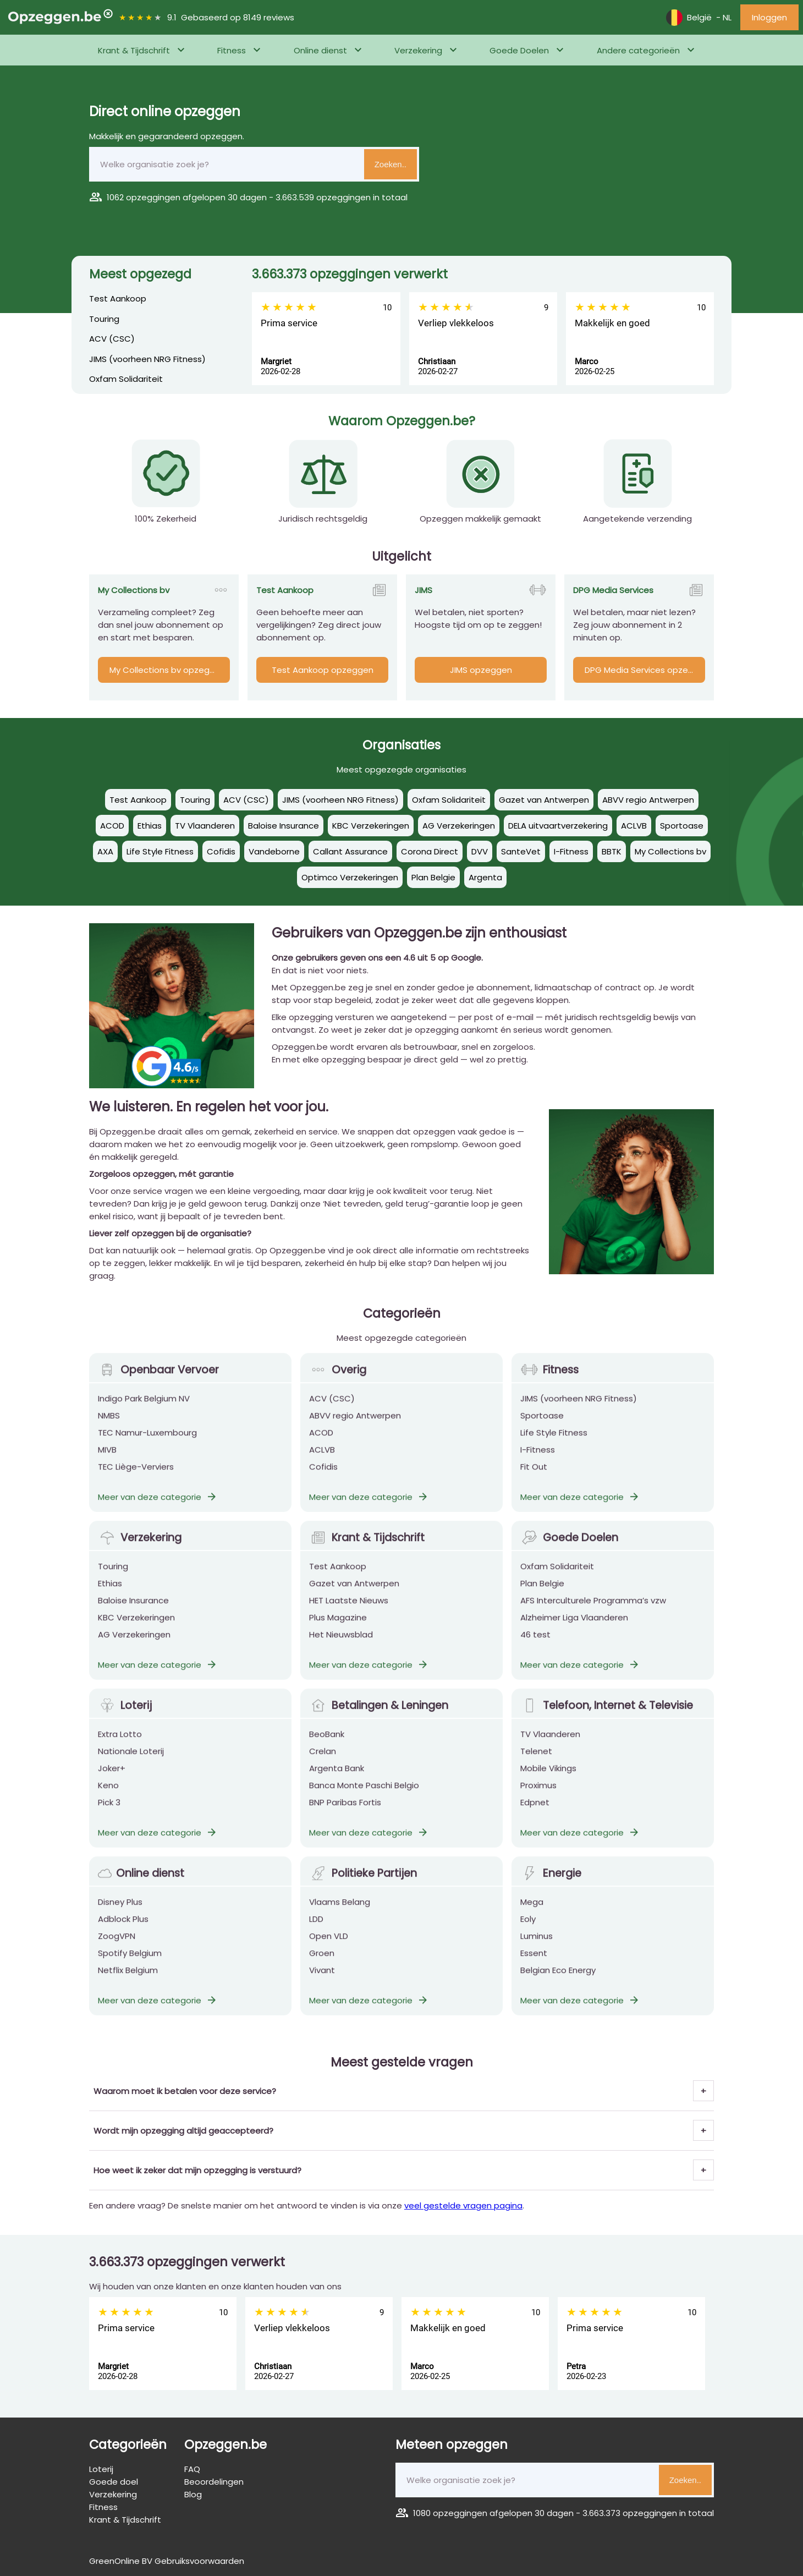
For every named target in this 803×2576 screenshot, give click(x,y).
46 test (535, 1644)
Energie (550, 1883)
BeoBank (326, 1744)
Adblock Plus (123, 1928)
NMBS (109, 1425)
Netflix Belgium (128, 1980)
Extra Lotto (120, 1744)
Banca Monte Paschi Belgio (364, 1795)
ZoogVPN (116, 1946)
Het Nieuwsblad (341, 1644)
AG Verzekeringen (134, 1644)
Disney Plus (120, 1911)
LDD (316, 1928)
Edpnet (534, 1812)
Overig (337, 1379)
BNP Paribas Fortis (345, 1812)
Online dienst (320, 50)
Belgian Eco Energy (558, 1980)
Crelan (322, 1761)
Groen (321, 1963)
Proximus (538, 1795)
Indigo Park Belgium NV (144, 1408)
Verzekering (418, 50)
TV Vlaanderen (550, 1744)
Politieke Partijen (363, 1883)
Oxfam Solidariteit (126, 379)
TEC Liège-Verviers (136, 1476)
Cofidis (323, 1476)
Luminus (536, 1946)
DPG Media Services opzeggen (645, 670)
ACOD (321, 1442)
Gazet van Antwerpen (354, 1593)
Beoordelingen (214, 2481)
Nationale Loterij (131, 1761)
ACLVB (322, 1459)
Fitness (231, 50)
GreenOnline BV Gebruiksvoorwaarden (166, 2561)
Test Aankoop (117, 298)
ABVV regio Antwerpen (355, 1425)
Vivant (322, 1980)
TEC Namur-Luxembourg (147, 1442)
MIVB (107, 1459)
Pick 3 (109, 1812)
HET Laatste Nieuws (348, 1610)
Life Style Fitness (553, 1442)
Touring (104, 319)
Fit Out (533, 1476)
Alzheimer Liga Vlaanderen (574, 1627)
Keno (108, 1795)
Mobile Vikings (548, 1778)
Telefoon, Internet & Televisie (606, 1715)
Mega (531, 1911)
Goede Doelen (519, 50)
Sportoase (542, 1425)
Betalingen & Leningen (378, 1715)
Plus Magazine (338, 1627)
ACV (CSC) (112, 338)
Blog (193, 2494)
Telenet (536, 1761)
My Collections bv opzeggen (167, 670)
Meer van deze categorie (158, 1506)
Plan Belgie (542, 1593)
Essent (533, 1963)
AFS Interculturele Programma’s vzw (593, 1610)
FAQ (192, 2469)
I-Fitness (537, 1459)
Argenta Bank (336, 1778)
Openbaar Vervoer (158, 1379)
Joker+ (111, 1778)
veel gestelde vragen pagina (463, 2205)
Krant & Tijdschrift (134, 50)
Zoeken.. (390, 164)
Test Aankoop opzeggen (322, 670)
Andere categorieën (638, 50)
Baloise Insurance (133, 1610)
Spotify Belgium (130, 1963)
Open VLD (328, 1946)
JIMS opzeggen (481, 670)
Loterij (125, 1715)
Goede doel (113, 2481)
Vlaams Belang (339, 1911)
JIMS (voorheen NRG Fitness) (147, 359)
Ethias (110, 1593)
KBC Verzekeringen (136, 1627)
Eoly (528, 1928)
